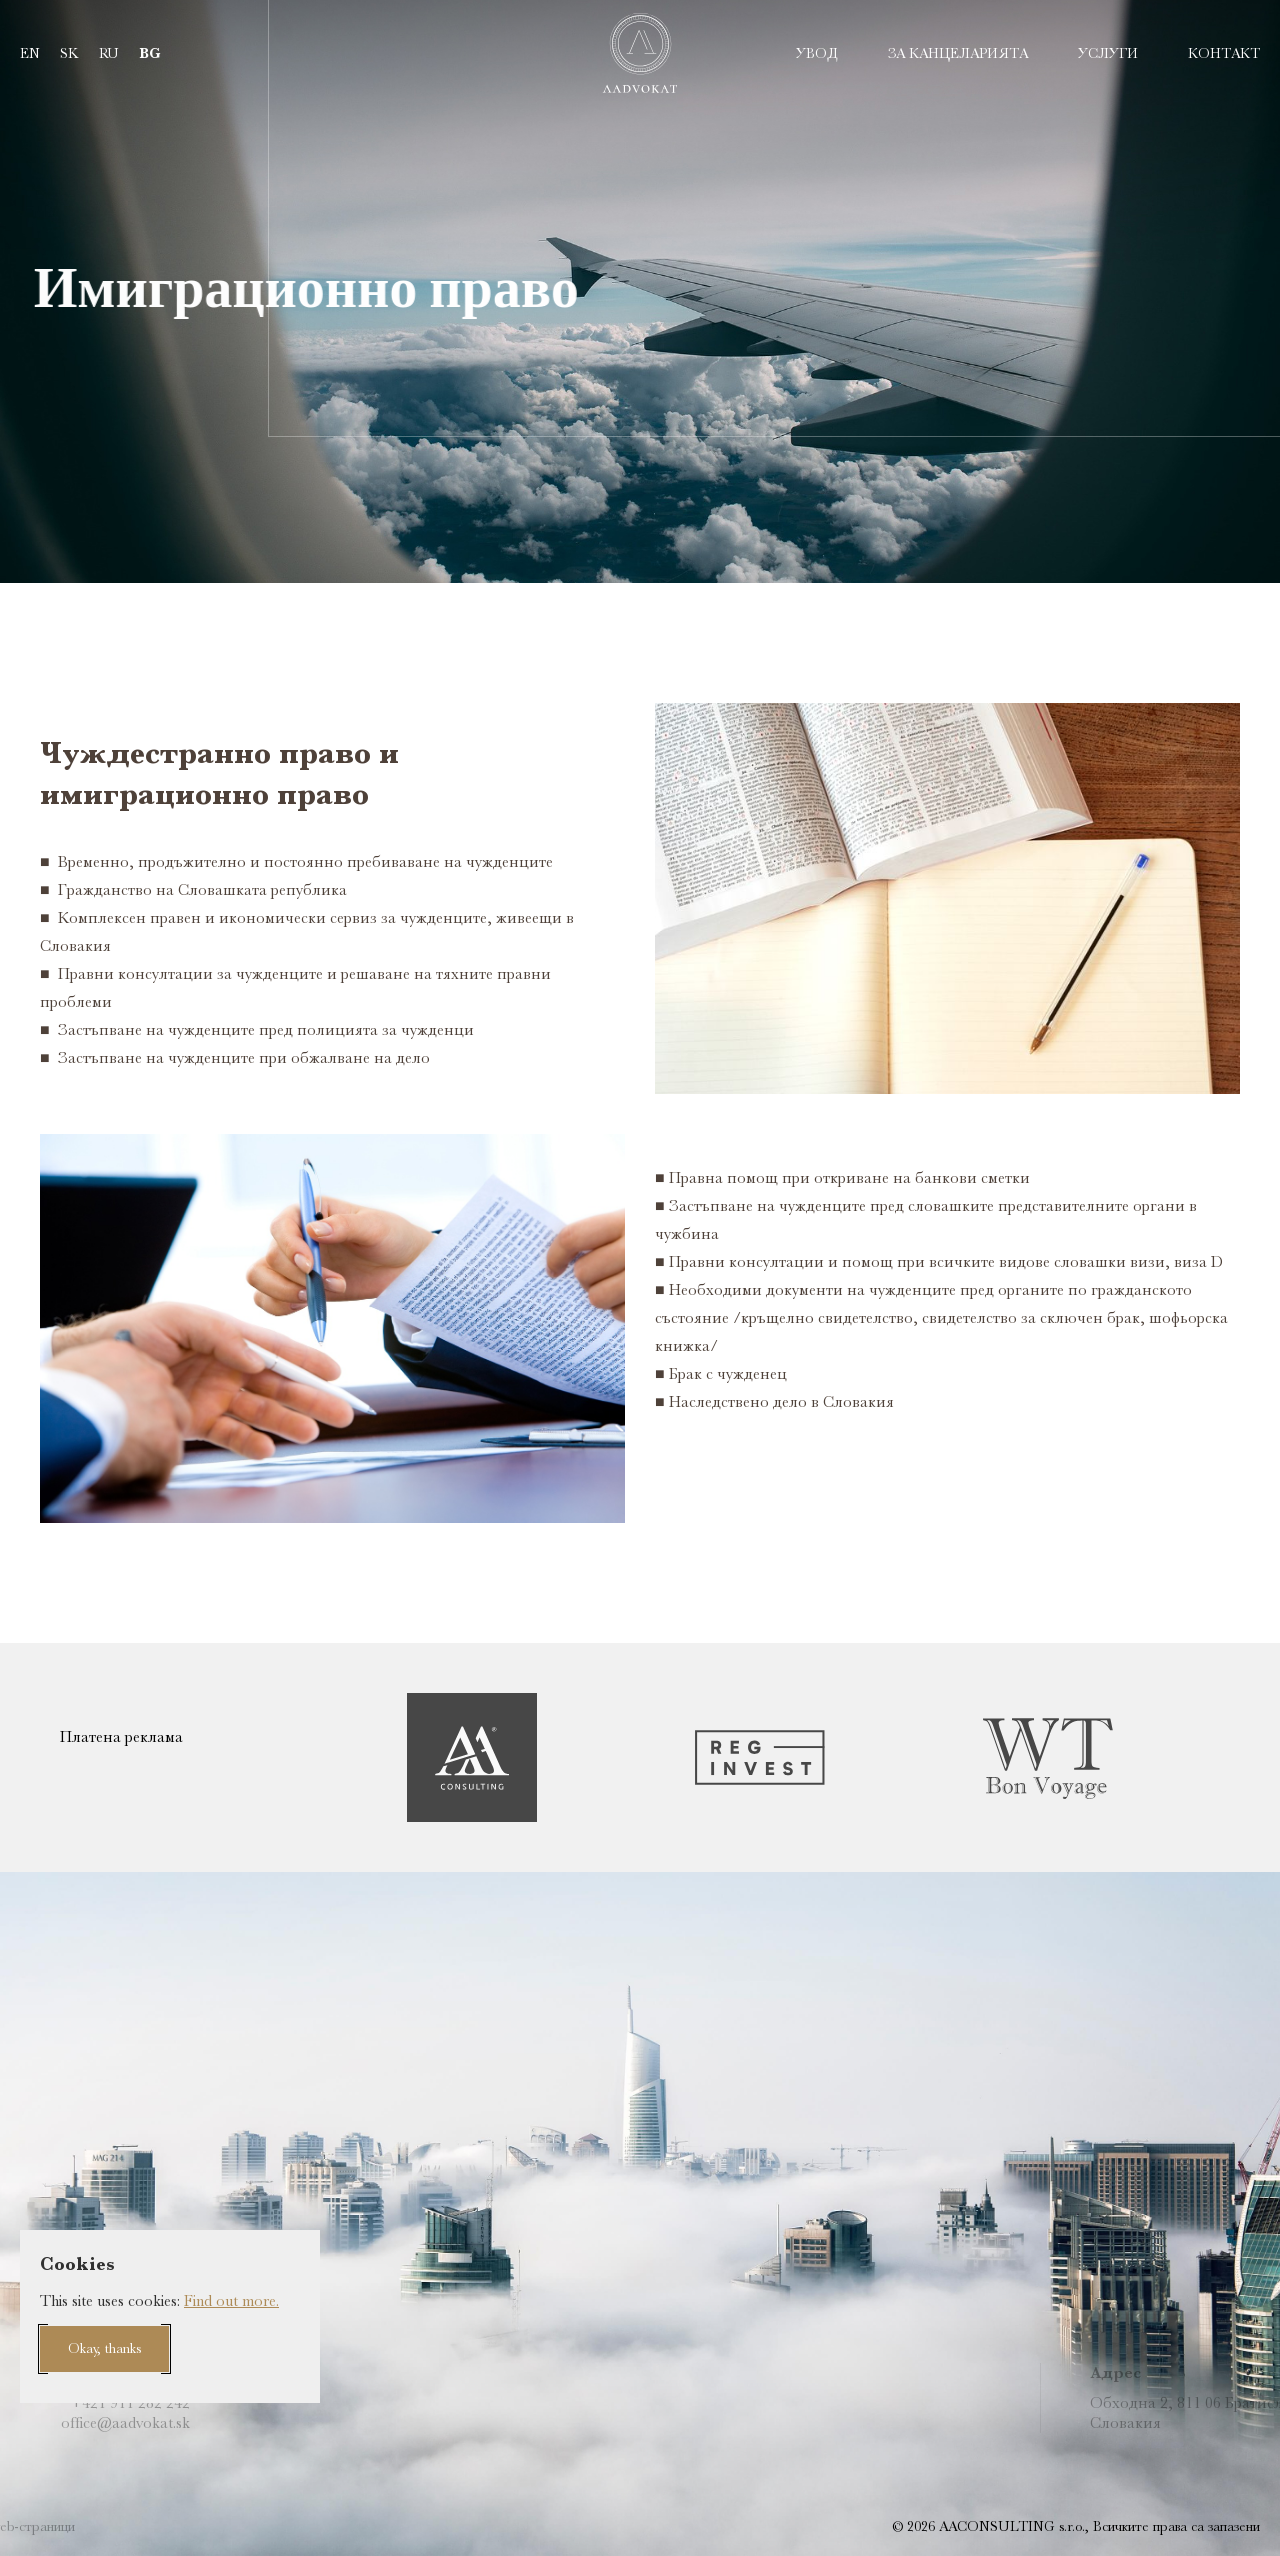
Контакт (1224, 53)
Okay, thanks (104, 2348)
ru (109, 53)
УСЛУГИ (1108, 53)
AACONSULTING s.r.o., (1012, 2526)
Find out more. (231, 2301)
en (30, 53)
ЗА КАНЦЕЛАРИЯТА (958, 53)
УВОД (817, 53)
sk (69, 53)
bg (149, 53)
